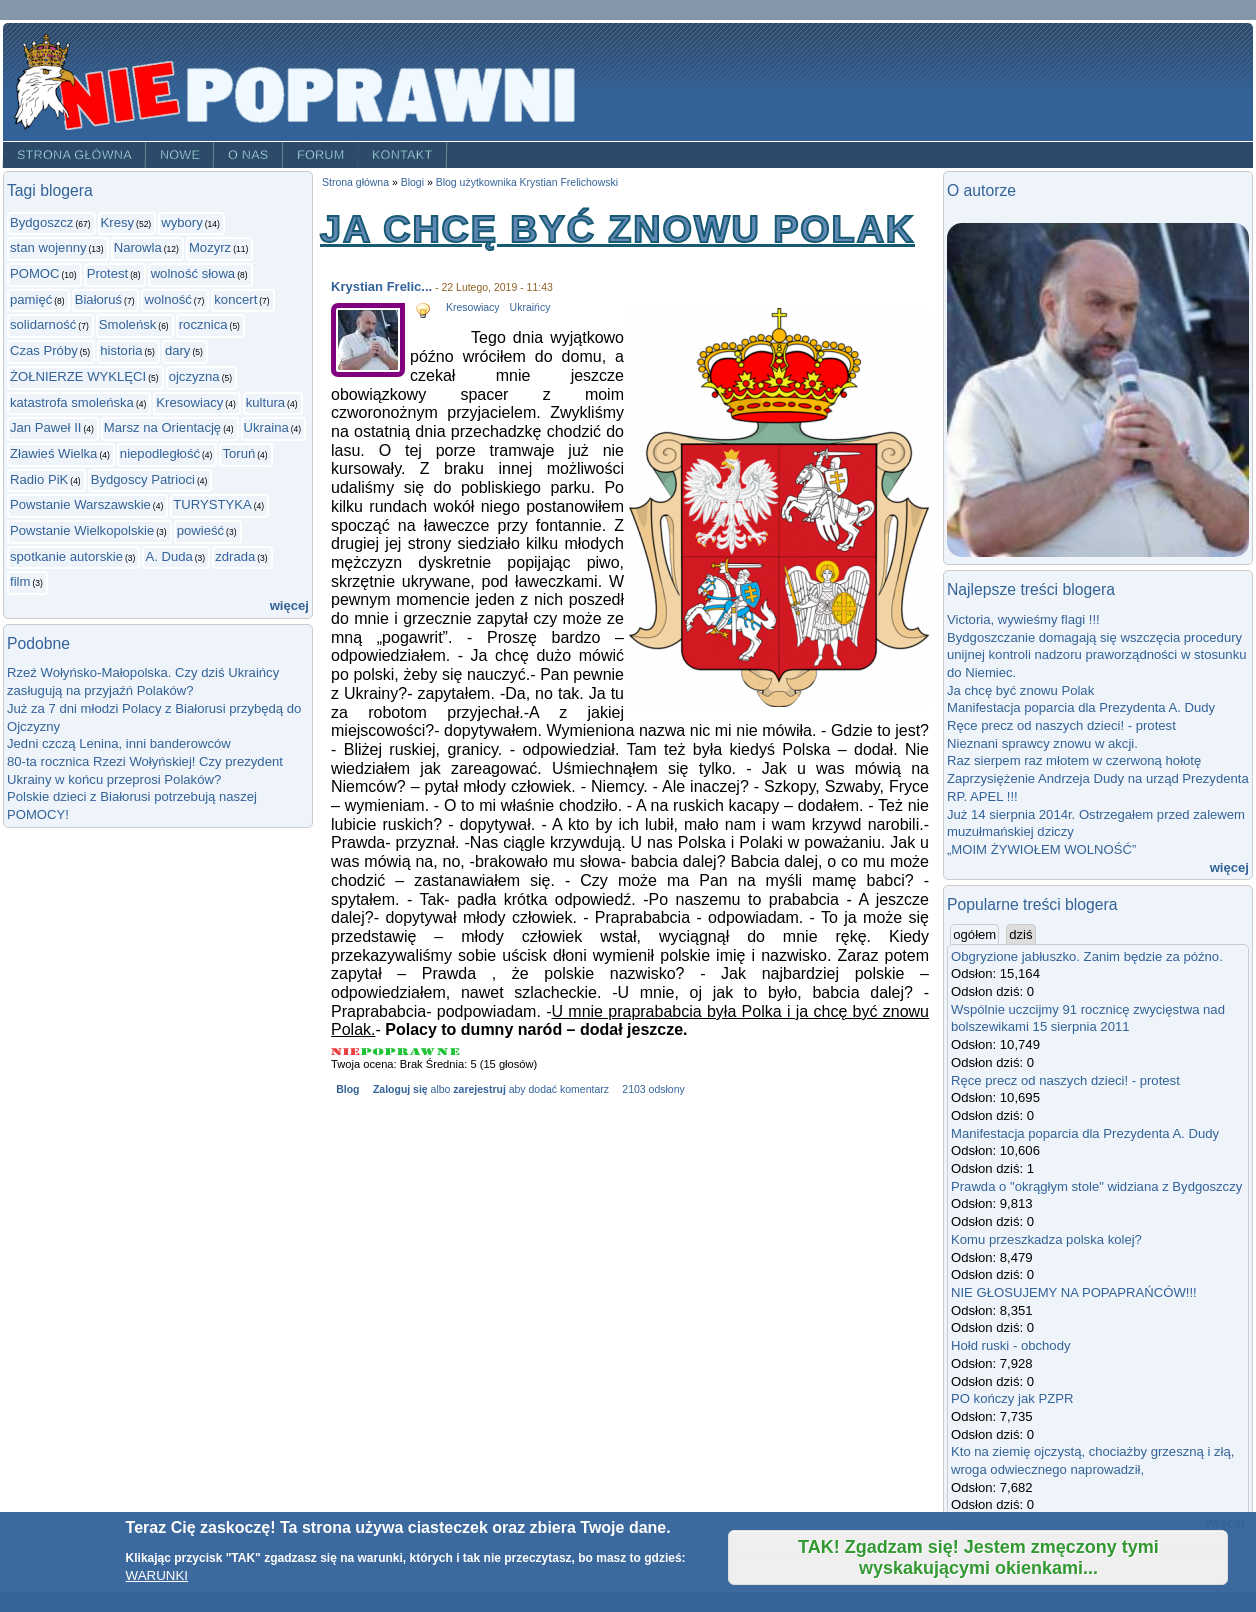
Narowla (138, 247)
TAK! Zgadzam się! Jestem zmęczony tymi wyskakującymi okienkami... (978, 1557)
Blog (347, 1089)
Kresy (118, 222)
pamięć (31, 299)
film (20, 581)
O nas (248, 155)
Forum (321, 155)
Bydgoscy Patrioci (143, 479)
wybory (182, 222)
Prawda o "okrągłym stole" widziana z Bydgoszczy (1096, 1186)
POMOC (35, 273)
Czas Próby (44, 350)
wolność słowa (193, 273)
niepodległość (160, 453)
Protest (108, 273)
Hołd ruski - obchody (1011, 1345)
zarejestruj (479, 1089)
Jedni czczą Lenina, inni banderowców (119, 743)
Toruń (238, 453)
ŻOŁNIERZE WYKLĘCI (78, 376)
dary (178, 350)
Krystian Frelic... (381, 286)
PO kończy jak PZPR (1012, 1398)
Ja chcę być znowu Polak (1020, 690)
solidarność (43, 324)
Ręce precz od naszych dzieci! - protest (1061, 725)
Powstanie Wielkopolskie (82, 530)
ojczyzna (194, 376)
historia (121, 350)
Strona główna (74, 155)
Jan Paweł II (45, 427)
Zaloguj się (400, 1089)
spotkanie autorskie (66, 556)
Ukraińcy (530, 307)
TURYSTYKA (212, 504)
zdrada (235, 556)
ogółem (976, 934)
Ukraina (266, 427)
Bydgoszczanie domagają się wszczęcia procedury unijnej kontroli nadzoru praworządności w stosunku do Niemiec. (1097, 655)
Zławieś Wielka (53, 453)
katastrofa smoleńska (72, 402)
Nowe (180, 155)
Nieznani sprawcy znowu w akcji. (1042, 743)
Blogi (412, 182)
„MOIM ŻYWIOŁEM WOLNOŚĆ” (1041, 849)
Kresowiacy (189, 402)
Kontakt (402, 155)
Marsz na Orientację (162, 427)
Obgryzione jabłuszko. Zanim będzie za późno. (1087, 956)
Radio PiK (39, 479)
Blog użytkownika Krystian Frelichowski (527, 182)
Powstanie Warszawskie (80, 504)
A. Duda (168, 556)
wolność (167, 299)
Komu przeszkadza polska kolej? (1046, 1239)
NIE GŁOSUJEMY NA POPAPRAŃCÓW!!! (1074, 1292)
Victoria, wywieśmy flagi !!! (1023, 619)
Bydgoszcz (41, 222)
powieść (200, 530)
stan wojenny (48, 247)
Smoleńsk (128, 324)
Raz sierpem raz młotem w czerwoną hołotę (1074, 760)
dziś (1020, 934)
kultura (265, 402)
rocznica (203, 324)
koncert (235, 299)
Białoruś (98, 299)
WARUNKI (157, 1575)
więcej (289, 605)
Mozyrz (210, 247)
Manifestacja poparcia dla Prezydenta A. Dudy (1081, 707)
